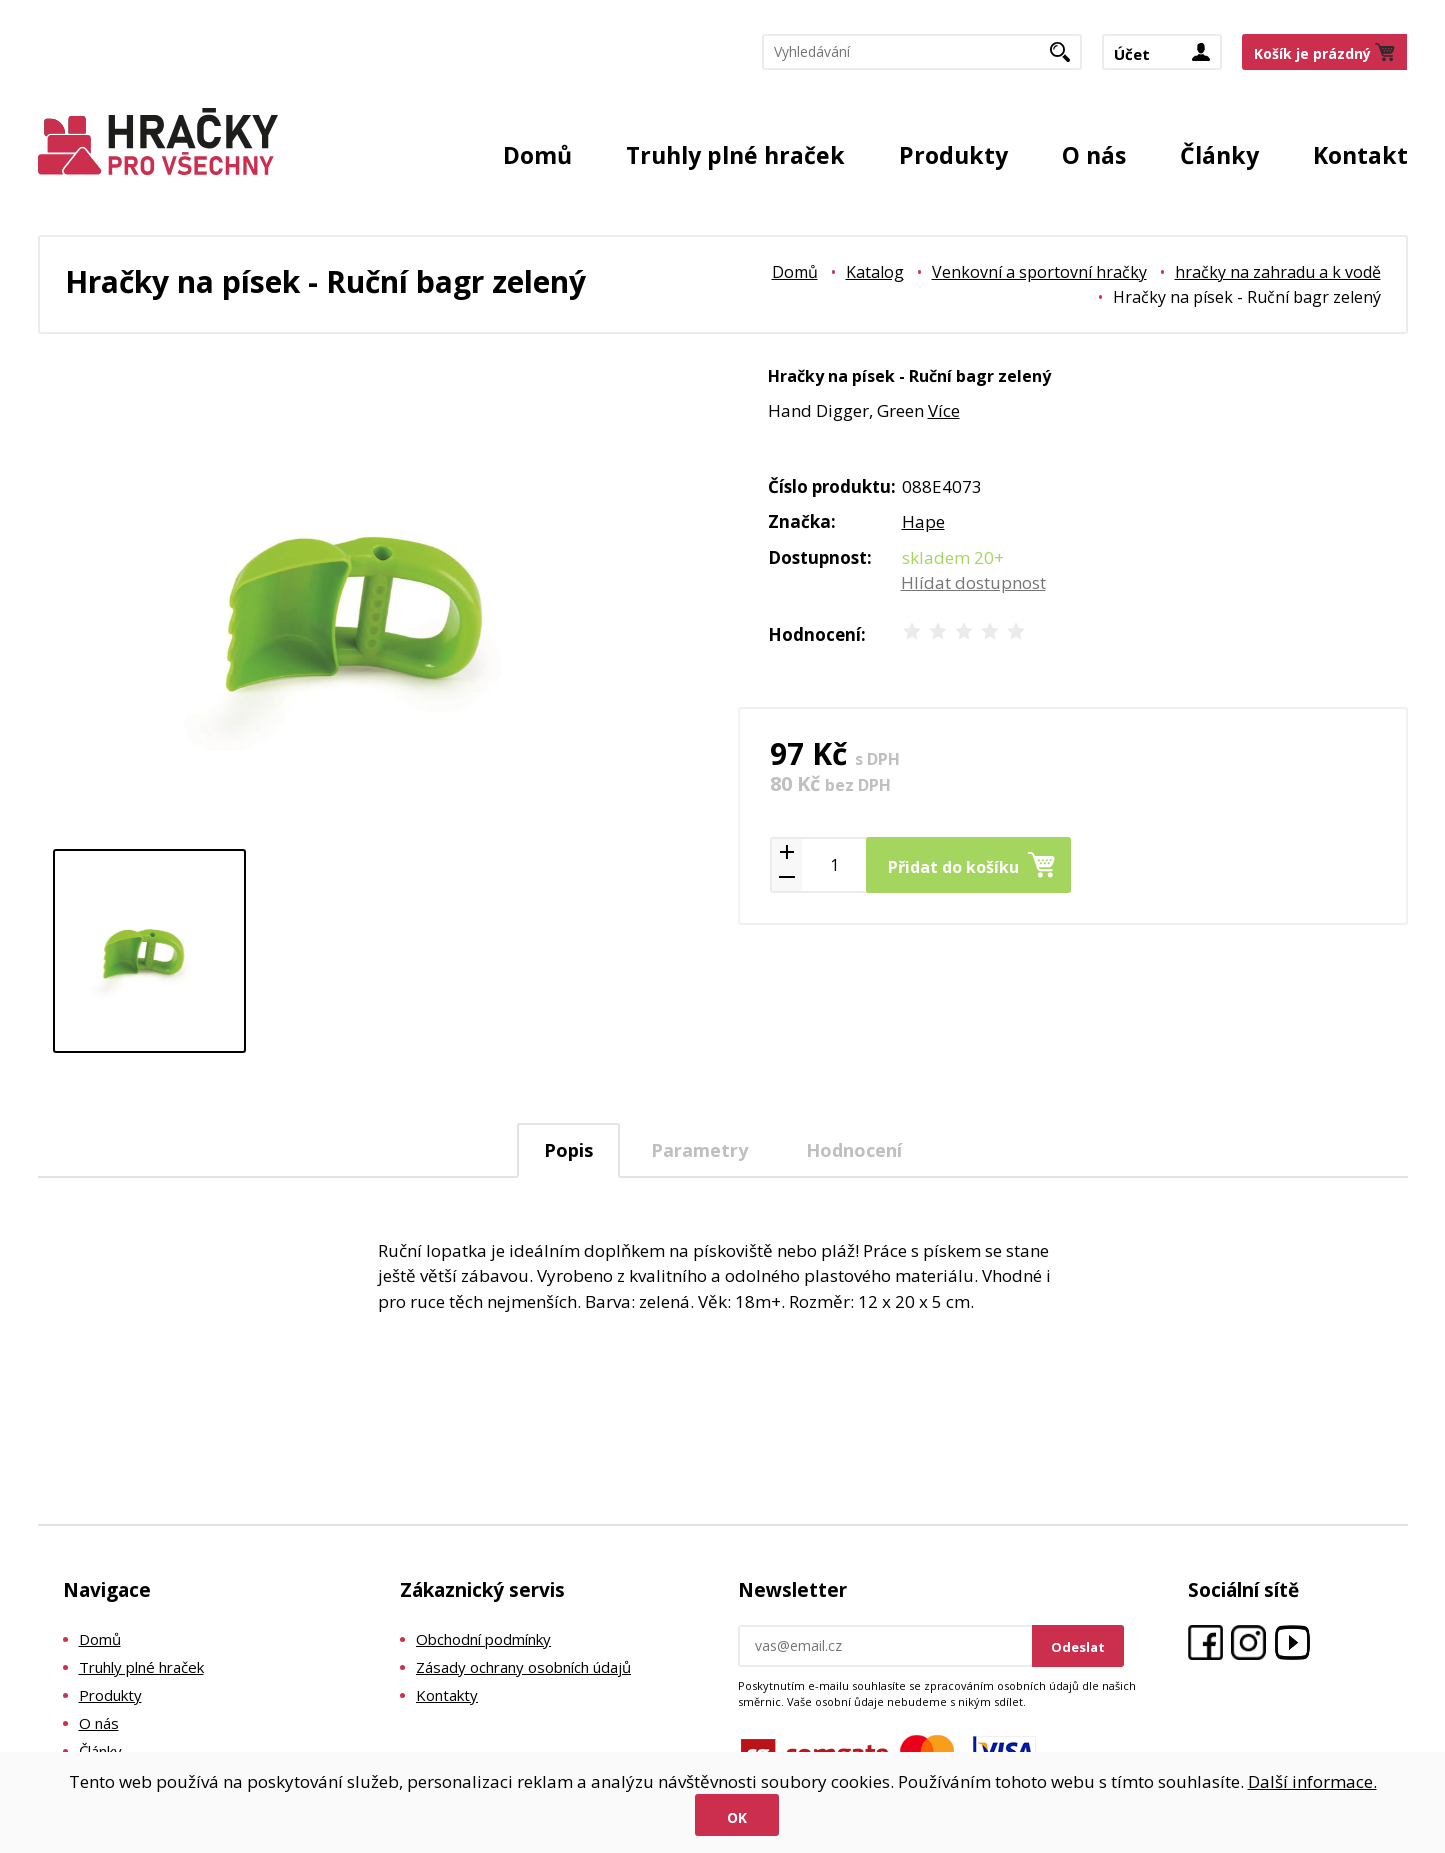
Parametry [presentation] (699, 1150)
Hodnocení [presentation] (854, 1150)
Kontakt (1360, 155)
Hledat (1067, 58)
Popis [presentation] (568, 1150)
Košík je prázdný (1312, 53)
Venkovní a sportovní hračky (1039, 272)
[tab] (568, 1150)
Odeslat (1078, 1647)
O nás (1094, 155)
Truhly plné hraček (735, 155)
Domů (537, 155)
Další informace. (1312, 1781)
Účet (1132, 54)
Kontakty (447, 1695)
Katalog (875, 272)
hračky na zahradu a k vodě (1278, 272)
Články (1219, 155)
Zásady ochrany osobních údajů (523, 1667)
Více (944, 410)
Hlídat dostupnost (973, 582)
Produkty (953, 155)
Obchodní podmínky (483, 1639)
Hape (923, 521)
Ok (737, 1817)
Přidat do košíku (953, 867)
